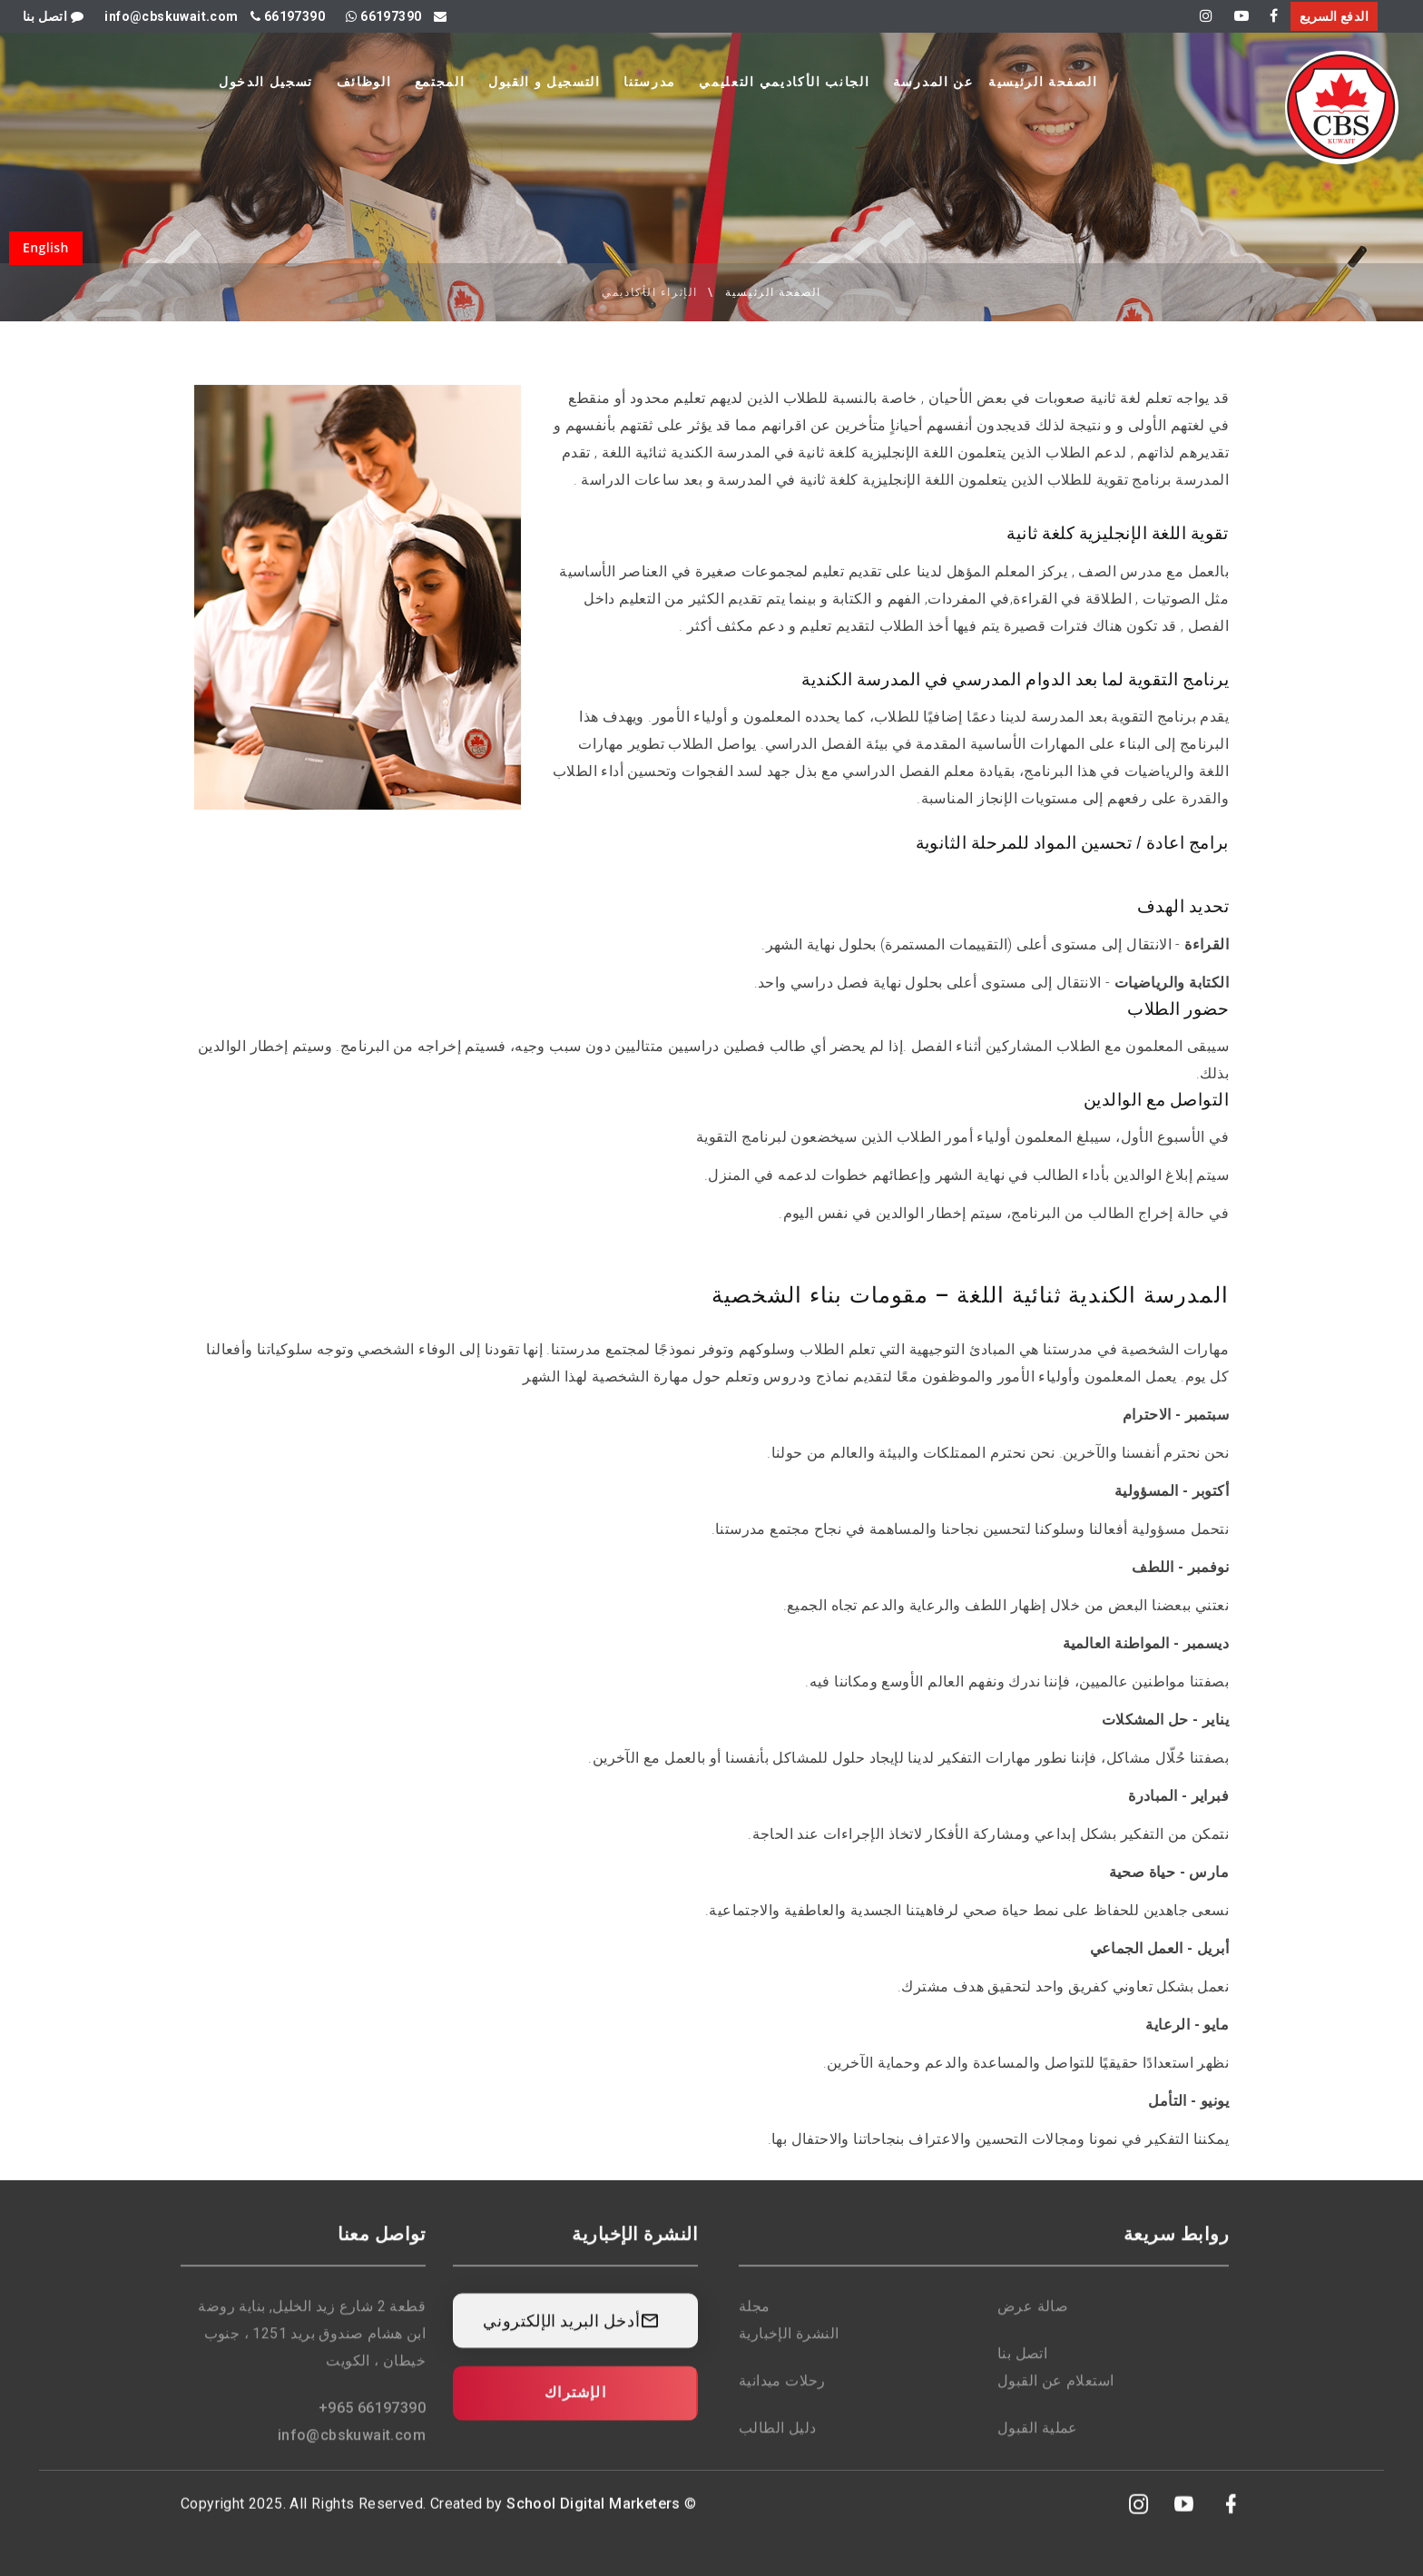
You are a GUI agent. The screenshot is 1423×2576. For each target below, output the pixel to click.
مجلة (754, 2319)
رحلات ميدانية (782, 2394)
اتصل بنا (53, 16)
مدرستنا (649, 81)
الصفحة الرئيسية (1042, 81)
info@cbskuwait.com (352, 2448)
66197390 (287, 16)
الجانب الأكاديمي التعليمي (784, 81)
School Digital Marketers (593, 2516)
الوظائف (364, 81)
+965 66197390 (372, 2421)
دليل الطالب (777, 2441)
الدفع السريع (1334, 16)
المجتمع (440, 81)
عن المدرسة (933, 81)
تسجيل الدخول (266, 81)
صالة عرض (1032, 2319)
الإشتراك (575, 2405)
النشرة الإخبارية (789, 2346)
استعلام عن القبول (1055, 2394)
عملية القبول (1037, 2441)
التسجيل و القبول (544, 81)
